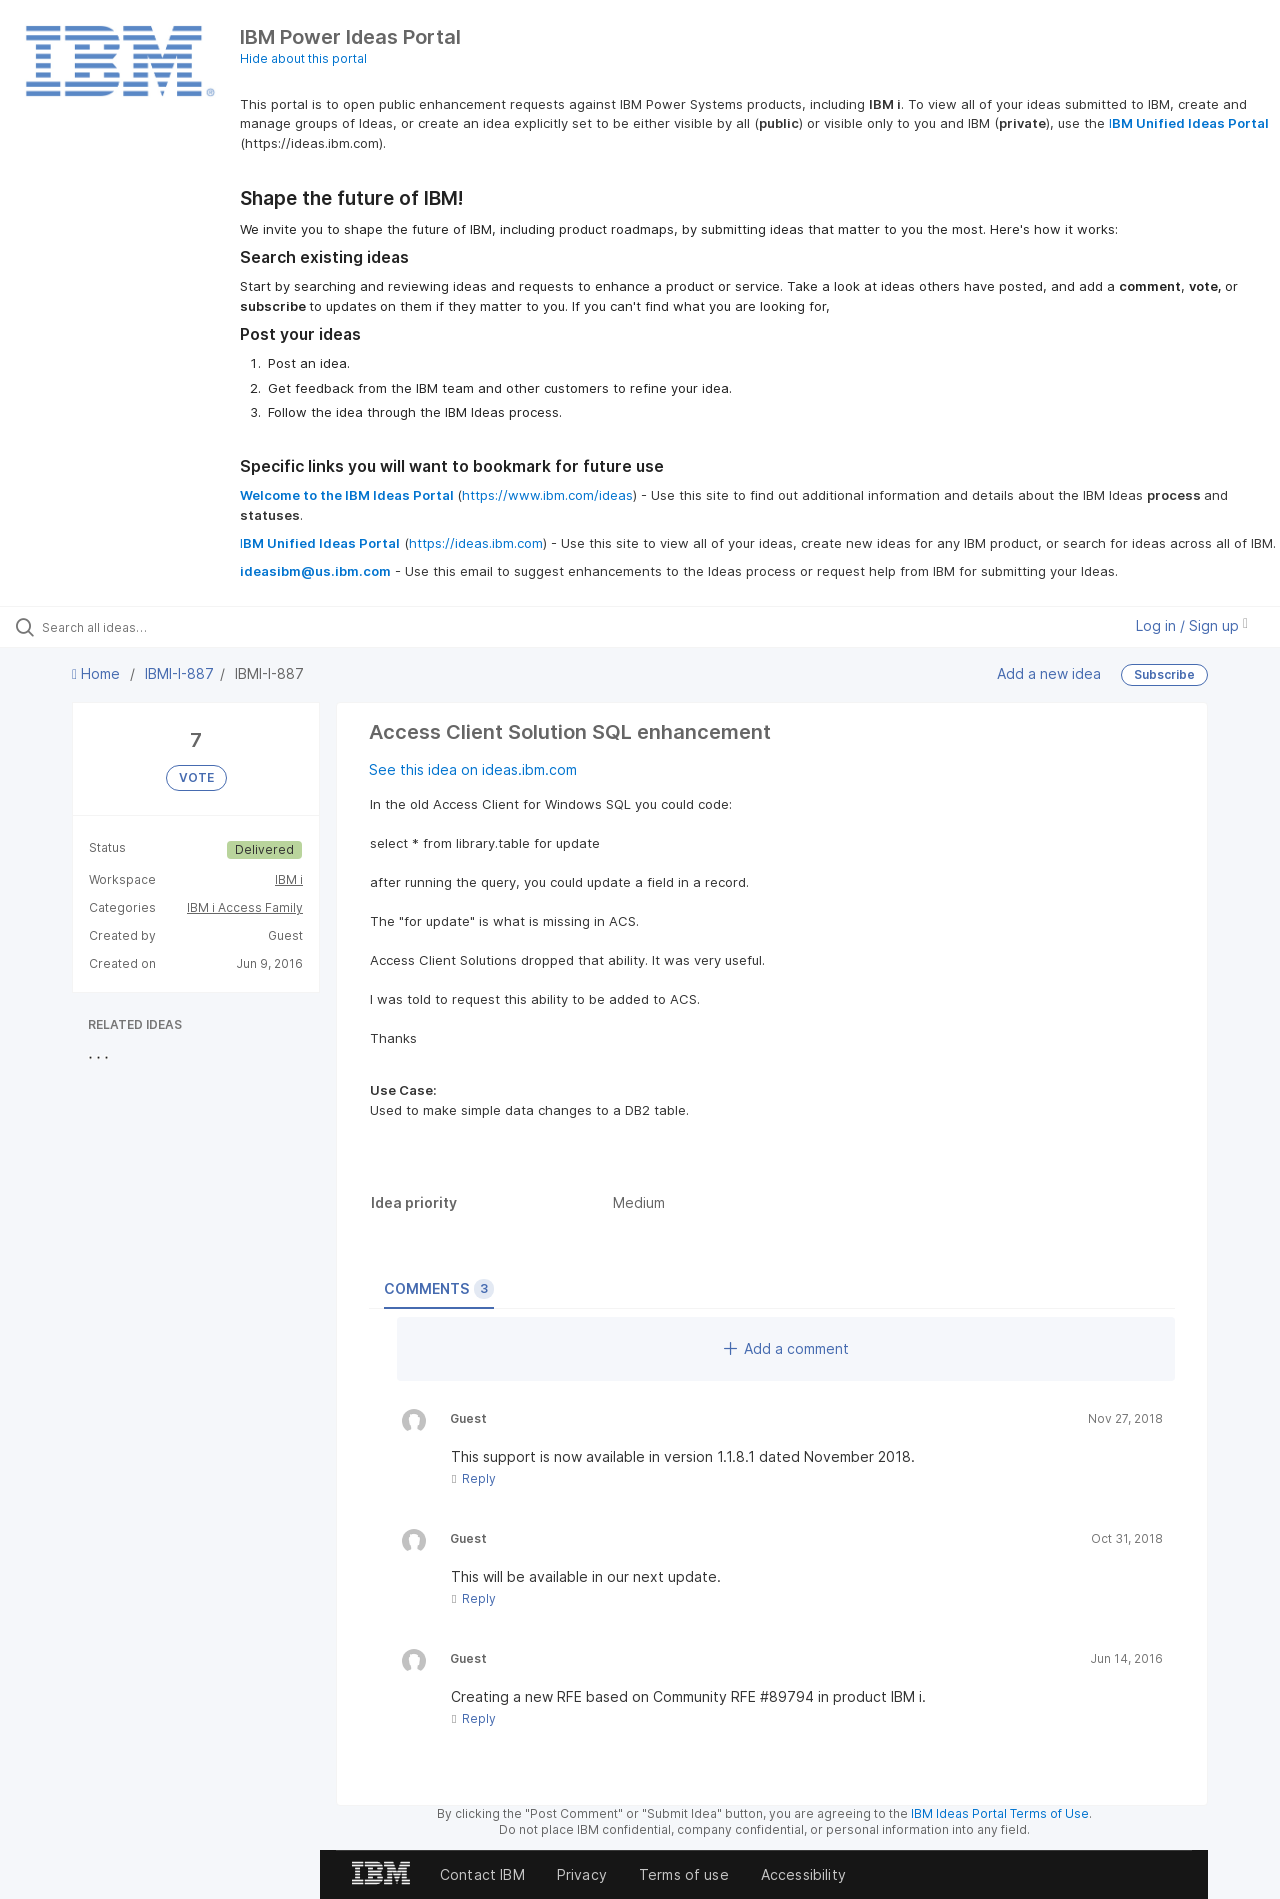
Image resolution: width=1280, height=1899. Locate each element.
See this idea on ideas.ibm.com (473, 769)
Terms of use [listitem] (684, 1874)
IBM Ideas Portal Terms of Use (1000, 1813)
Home (98, 673)
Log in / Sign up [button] (1192, 625)
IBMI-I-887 (179, 673)
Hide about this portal (303, 58)
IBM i (289, 879)
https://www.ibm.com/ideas (547, 495)
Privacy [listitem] (582, 1874)
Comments (439, 1289)
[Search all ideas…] (153, 627)
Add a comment (786, 1348)
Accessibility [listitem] (803, 1874)
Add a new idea (1049, 673)
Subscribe (1164, 674)
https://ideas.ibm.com (476, 543)
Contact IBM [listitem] (482, 1874)
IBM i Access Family (245, 907)
